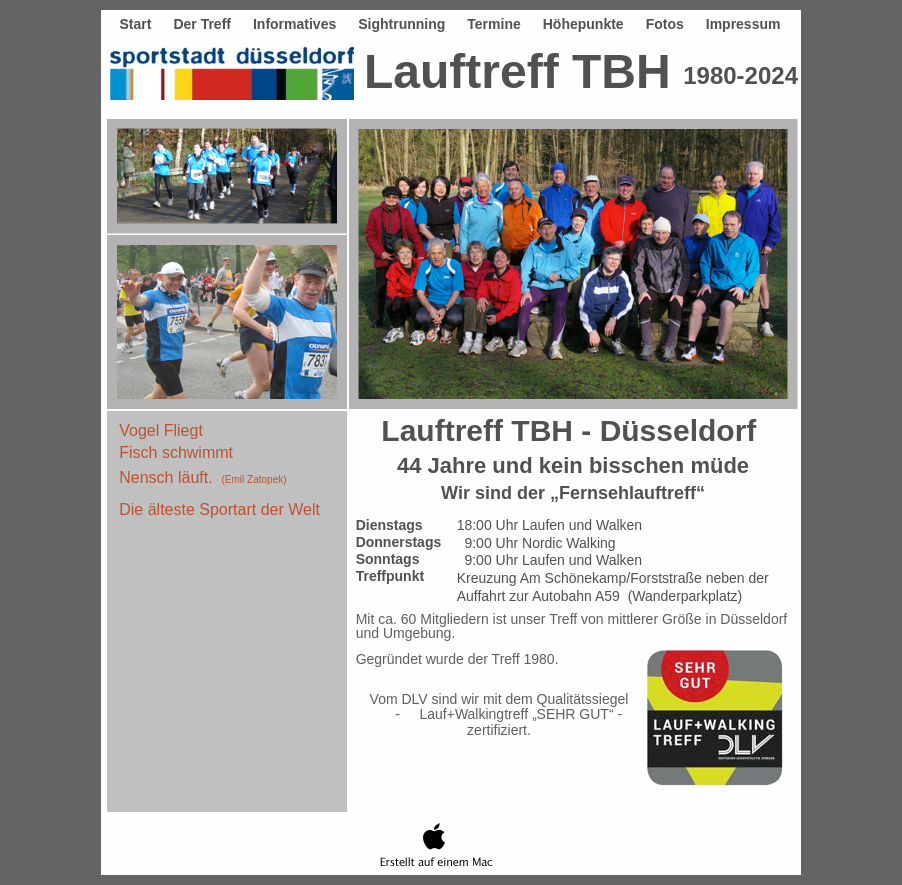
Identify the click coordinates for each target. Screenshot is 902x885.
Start (135, 24)
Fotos (665, 24)
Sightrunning (401, 24)
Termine (493, 24)
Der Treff (202, 24)
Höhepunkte (583, 24)
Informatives (294, 24)
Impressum (743, 24)
